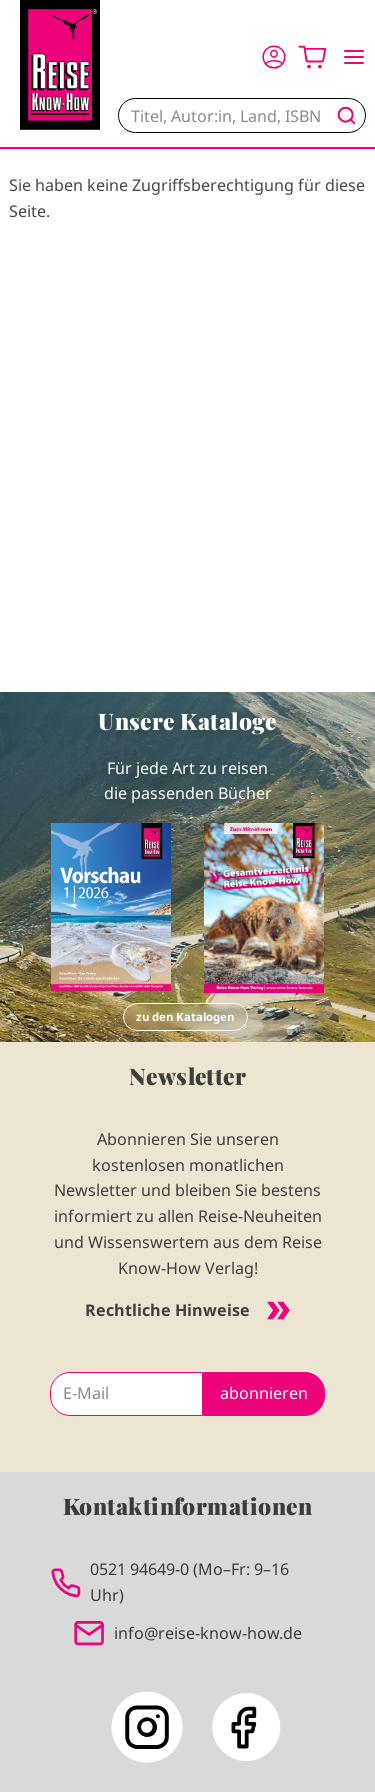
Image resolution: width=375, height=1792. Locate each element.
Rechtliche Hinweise (187, 1310)
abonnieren (264, 1393)
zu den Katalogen (185, 1016)
